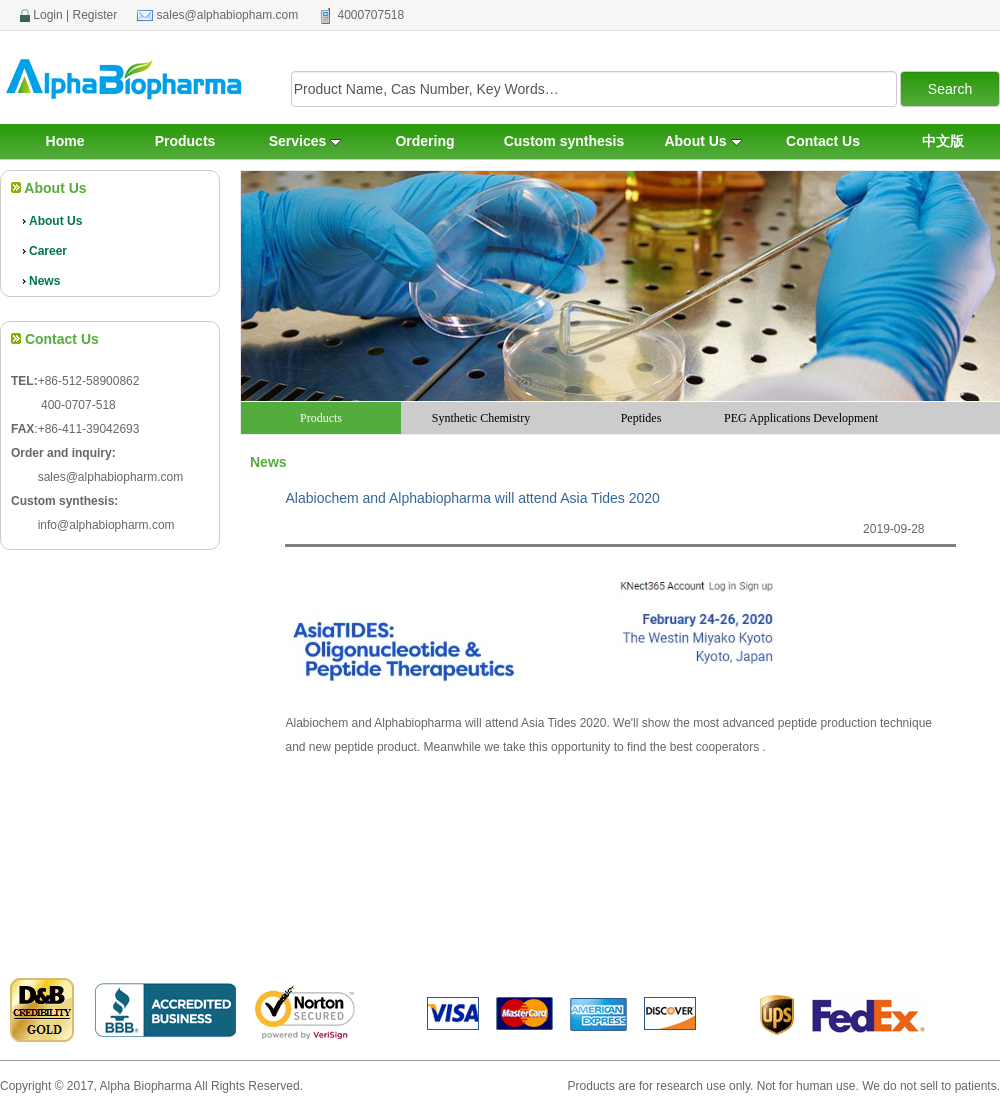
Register (95, 15)
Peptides (641, 418)
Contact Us (823, 141)
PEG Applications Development (801, 418)
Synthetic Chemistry (481, 418)
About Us (702, 141)
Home (65, 141)
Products (185, 141)
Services (305, 141)
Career (44, 251)
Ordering (424, 141)
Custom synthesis (564, 141)
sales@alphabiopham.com (228, 15)
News (40, 281)
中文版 (943, 141)
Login (47, 15)
